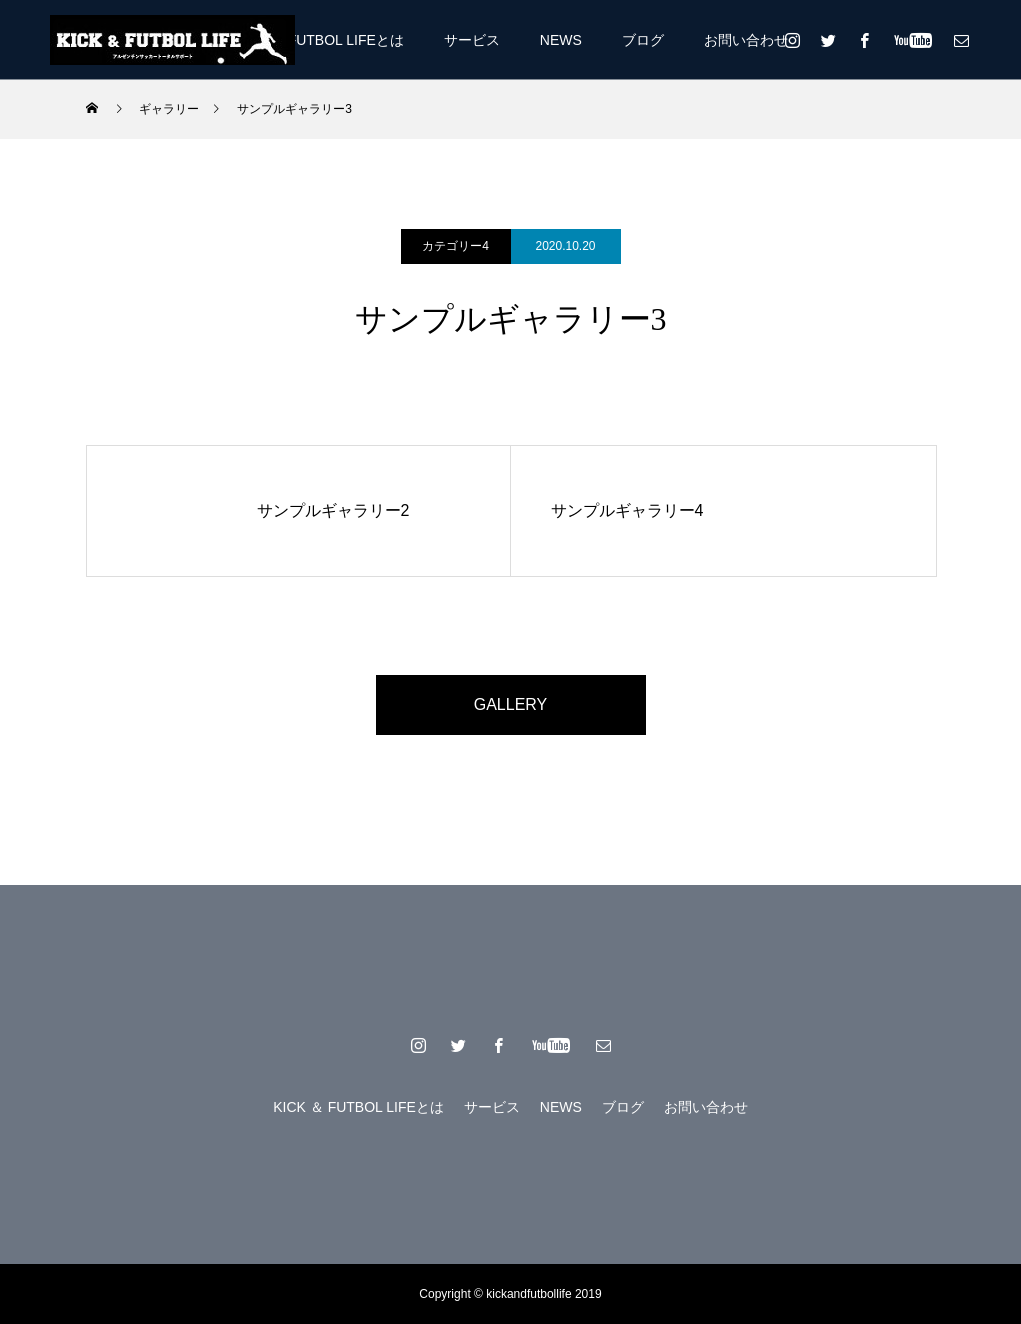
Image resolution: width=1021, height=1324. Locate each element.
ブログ (643, 40)
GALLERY (511, 704)
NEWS (561, 40)
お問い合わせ (746, 40)
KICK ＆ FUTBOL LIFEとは (318, 40)
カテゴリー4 (455, 246)
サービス (472, 40)
